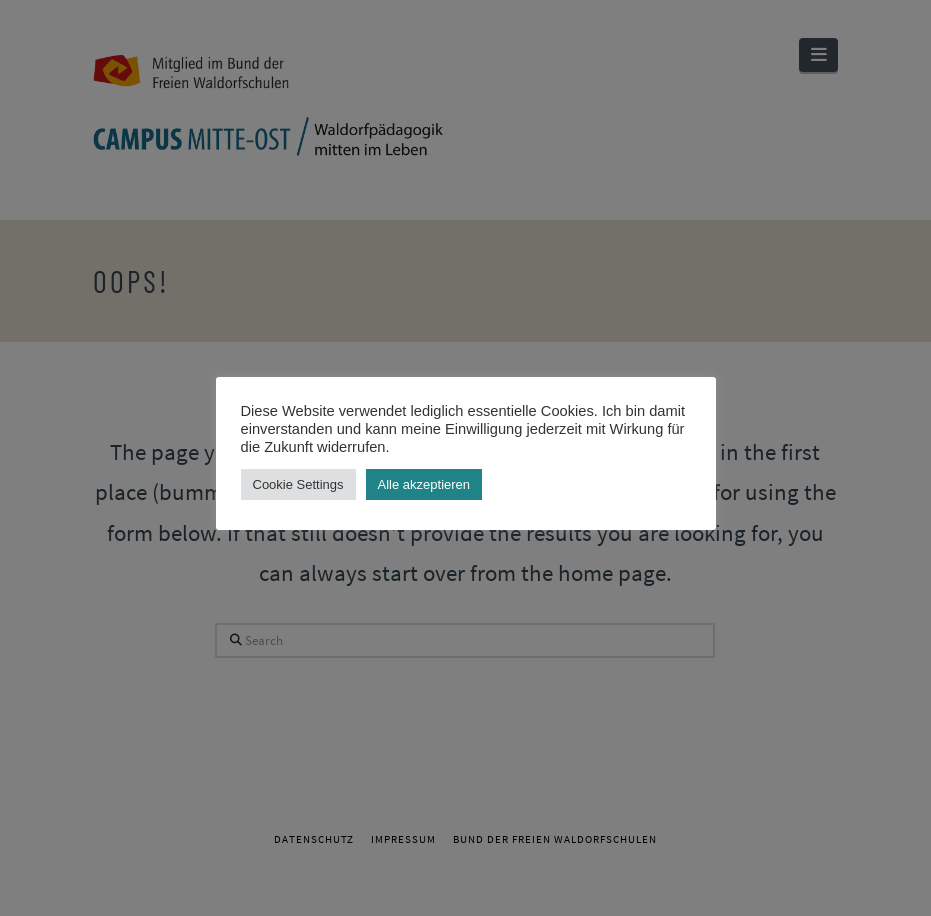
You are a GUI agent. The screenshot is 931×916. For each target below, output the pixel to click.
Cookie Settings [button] (298, 484)
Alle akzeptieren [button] (424, 484)
